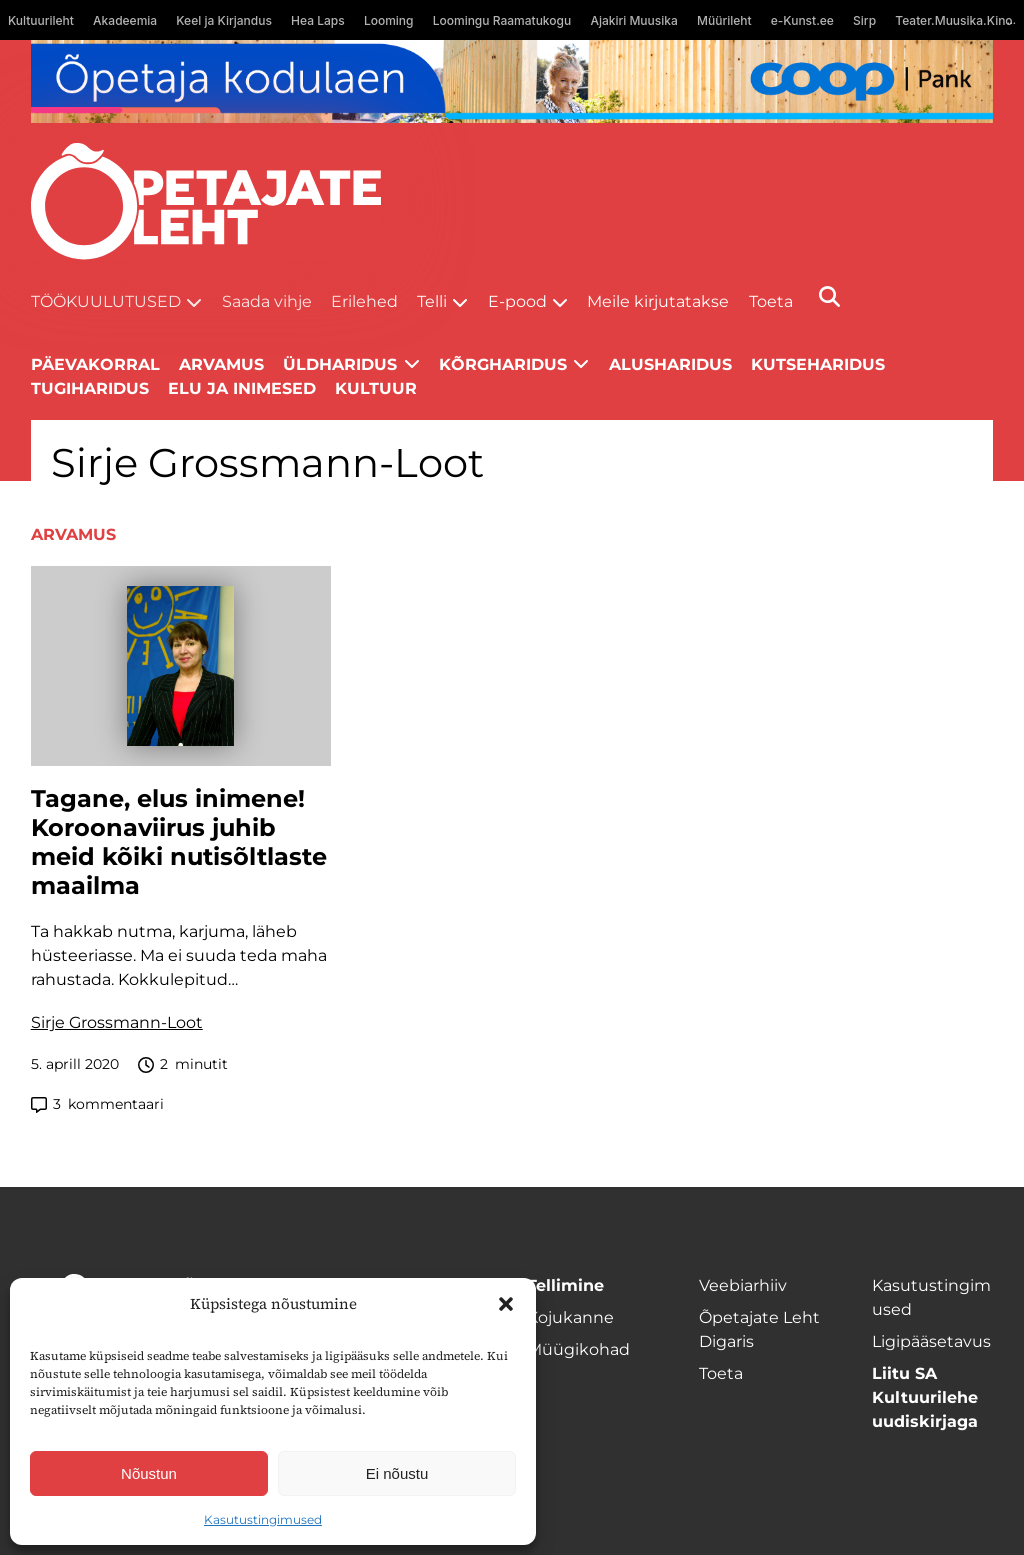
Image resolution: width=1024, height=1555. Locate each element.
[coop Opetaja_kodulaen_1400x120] (512, 81)
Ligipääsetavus (931, 1341)
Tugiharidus (90, 388)
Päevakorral (95, 364)
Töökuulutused (106, 301)
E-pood (517, 301)
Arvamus (221, 364)
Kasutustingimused (263, 1519)
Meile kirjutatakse (658, 301)
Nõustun (149, 1473)
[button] (506, 1304)
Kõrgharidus (503, 364)
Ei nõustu (397, 1473)
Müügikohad (578, 1349)
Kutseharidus (818, 364)
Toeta (771, 301)
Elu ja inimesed (242, 388)
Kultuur (376, 388)
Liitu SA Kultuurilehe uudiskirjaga (925, 1397)
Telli (432, 301)
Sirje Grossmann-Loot (117, 1022)
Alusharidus (670, 364)
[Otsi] (829, 296)
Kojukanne (570, 1317)
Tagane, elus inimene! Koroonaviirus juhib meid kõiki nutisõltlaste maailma (179, 842)
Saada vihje (267, 301)
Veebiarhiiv (743, 1285)
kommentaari (97, 1104)
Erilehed (364, 301)
